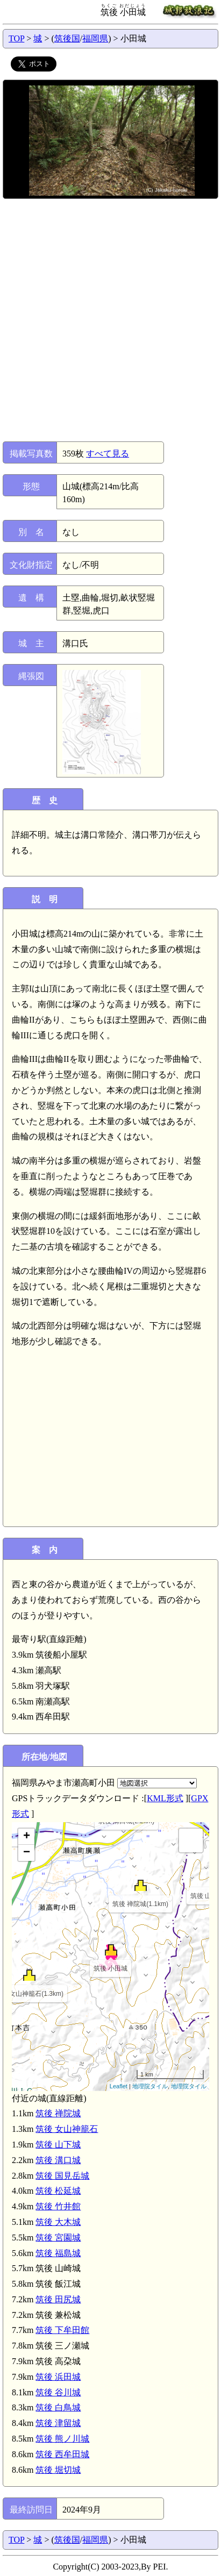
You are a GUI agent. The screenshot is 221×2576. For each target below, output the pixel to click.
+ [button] (26, 1837)
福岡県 (95, 38)
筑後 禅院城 (58, 2113)
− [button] (26, 1853)
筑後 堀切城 (58, 2469)
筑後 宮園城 (58, 2237)
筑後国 (67, 38)
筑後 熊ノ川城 (62, 2438)
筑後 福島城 (58, 2253)
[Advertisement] (110, 320)
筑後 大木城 (58, 2222)
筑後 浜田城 (58, 2376)
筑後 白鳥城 (58, 2407)
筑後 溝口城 (58, 2160)
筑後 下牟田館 (62, 2330)
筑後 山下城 (58, 2144)
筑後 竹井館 (58, 2206)
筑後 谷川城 (58, 2392)
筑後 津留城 (58, 2423)
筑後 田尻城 (58, 2299)
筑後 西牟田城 (62, 2454)
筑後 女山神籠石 (66, 2128)
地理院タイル (150, 2086)
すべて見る (107, 453)
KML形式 (165, 1798)
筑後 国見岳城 (62, 2175)
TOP (16, 38)
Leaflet (118, 2086)
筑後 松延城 (58, 2190)
